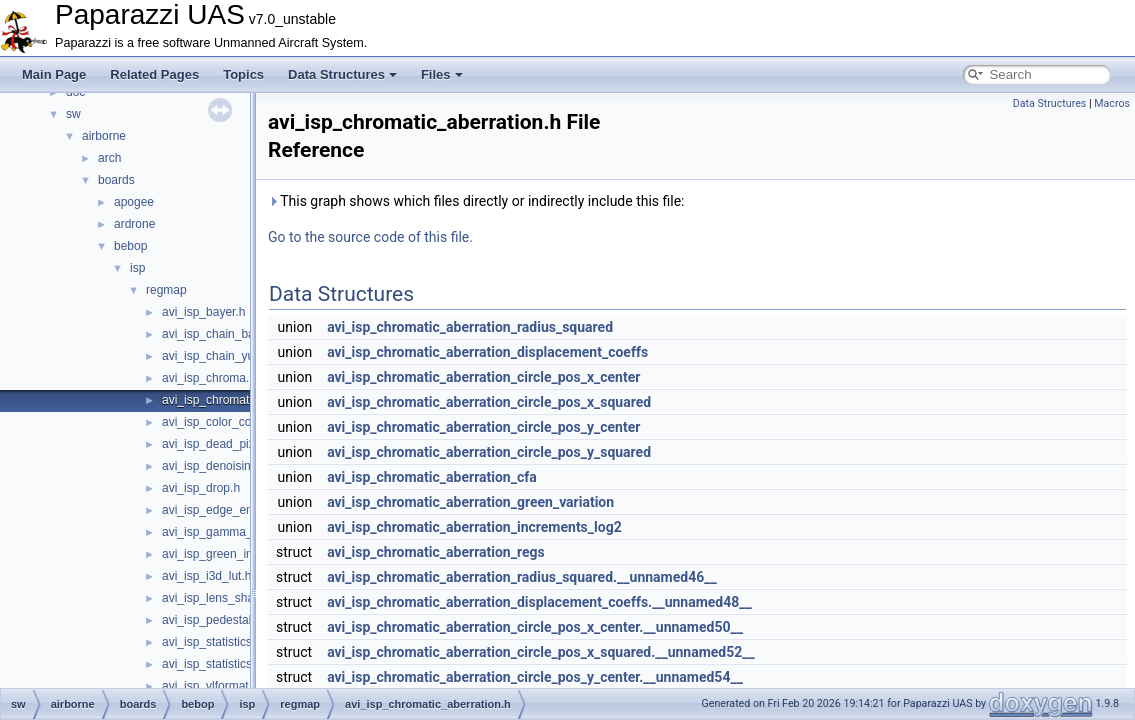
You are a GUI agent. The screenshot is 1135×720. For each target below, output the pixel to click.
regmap (166, 290)
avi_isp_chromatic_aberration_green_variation (470, 502)
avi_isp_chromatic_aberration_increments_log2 (474, 527)
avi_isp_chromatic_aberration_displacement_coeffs (487, 352)
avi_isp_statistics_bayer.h (230, 642)
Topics (243, 74)
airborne (104, 136)
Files (442, 74)
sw (73, 114)
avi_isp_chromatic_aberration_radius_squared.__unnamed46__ (522, 577)
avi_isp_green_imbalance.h (235, 554)
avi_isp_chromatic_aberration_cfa (432, 477)
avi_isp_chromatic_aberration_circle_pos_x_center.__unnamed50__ (535, 627)
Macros (1112, 103)
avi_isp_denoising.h (214, 466)
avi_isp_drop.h (201, 488)
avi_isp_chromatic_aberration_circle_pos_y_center (483, 427)
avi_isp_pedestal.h (211, 620)
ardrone (134, 224)
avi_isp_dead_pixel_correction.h (247, 444)
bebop (130, 246)
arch (109, 158)
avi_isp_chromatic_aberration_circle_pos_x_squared (489, 402)
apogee (134, 202)
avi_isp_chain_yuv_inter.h (230, 356)
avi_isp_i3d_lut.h (206, 576)
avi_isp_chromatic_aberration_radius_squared (470, 327)
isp (137, 268)
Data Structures (342, 74)
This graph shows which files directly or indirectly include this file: (476, 201)
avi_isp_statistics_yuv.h (224, 664)
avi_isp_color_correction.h (231, 422)
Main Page (54, 74)
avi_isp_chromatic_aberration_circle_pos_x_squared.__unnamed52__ (541, 652)
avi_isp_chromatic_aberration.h (245, 400)
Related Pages (154, 74)
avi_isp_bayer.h (203, 312)
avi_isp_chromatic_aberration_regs (436, 552)
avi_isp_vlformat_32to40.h (232, 686)
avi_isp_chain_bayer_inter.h (236, 334)
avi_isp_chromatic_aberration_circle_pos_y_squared (489, 452)
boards (116, 180)
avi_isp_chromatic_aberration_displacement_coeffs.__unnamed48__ (539, 602)
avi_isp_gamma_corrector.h (235, 532)
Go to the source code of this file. (370, 237)
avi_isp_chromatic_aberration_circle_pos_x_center (483, 377)
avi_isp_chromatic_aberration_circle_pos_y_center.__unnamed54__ (535, 677)
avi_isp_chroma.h (209, 378)
